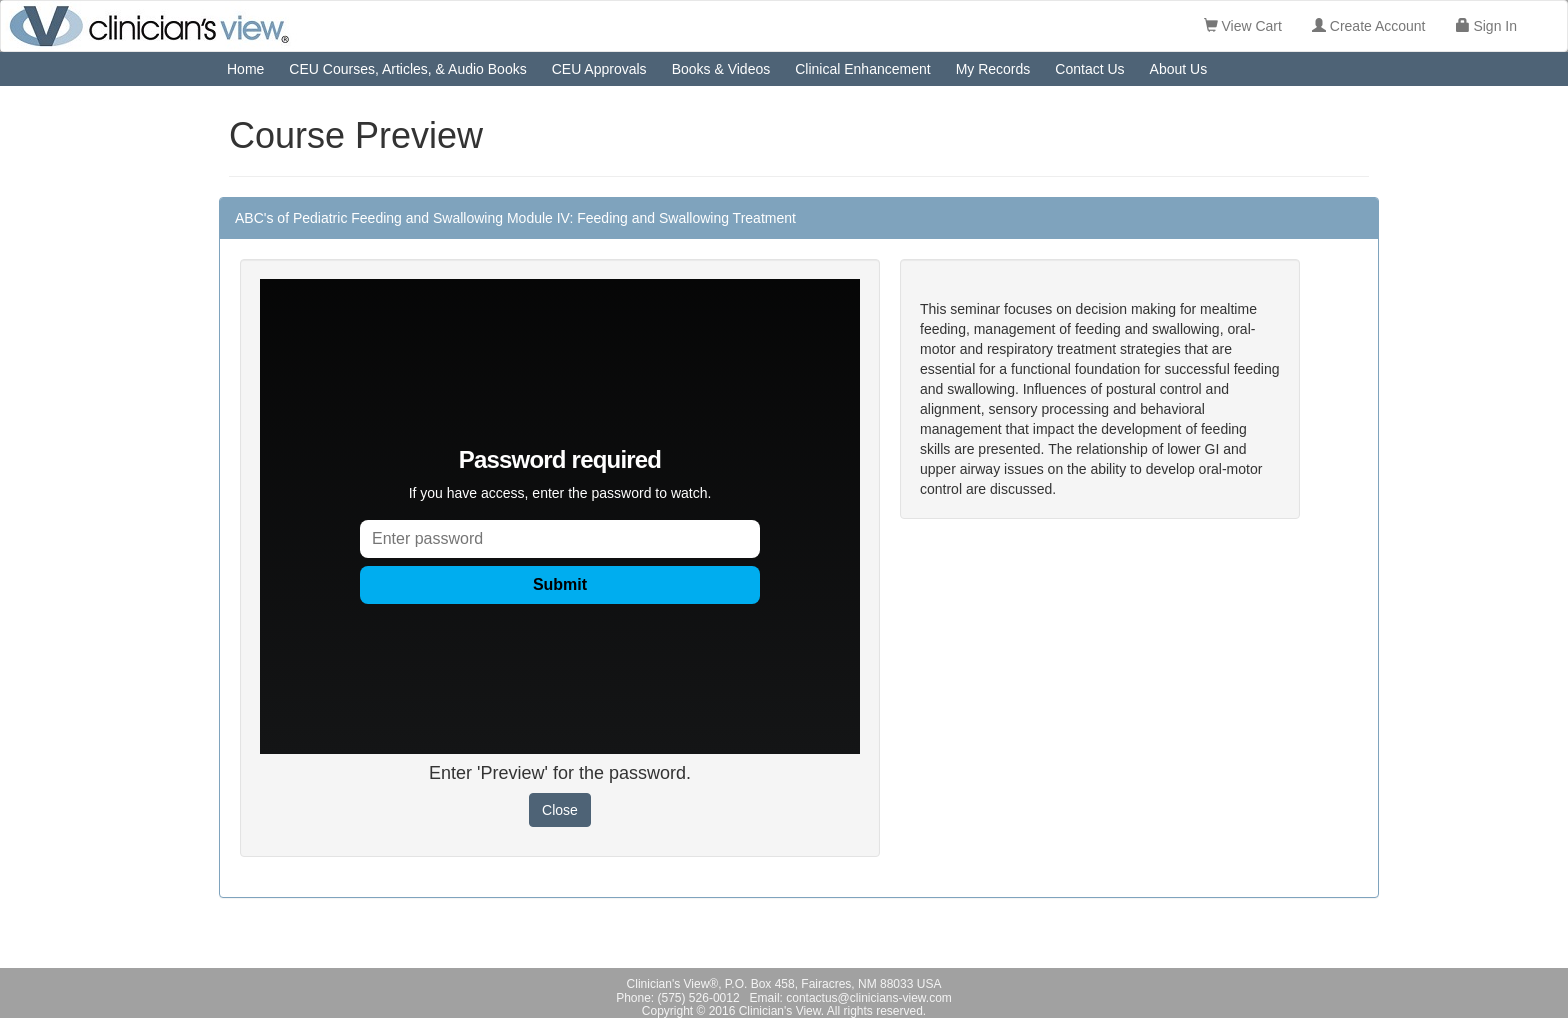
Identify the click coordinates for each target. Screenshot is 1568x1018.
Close (560, 810)
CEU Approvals (599, 69)
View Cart (1243, 26)
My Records (993, 69)
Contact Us (1089, 69)
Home (245, 69)
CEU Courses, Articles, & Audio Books (407, 69)
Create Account (1369, 26)
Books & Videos (721, 69)
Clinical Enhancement (862, 69)
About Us (1179, 69)
